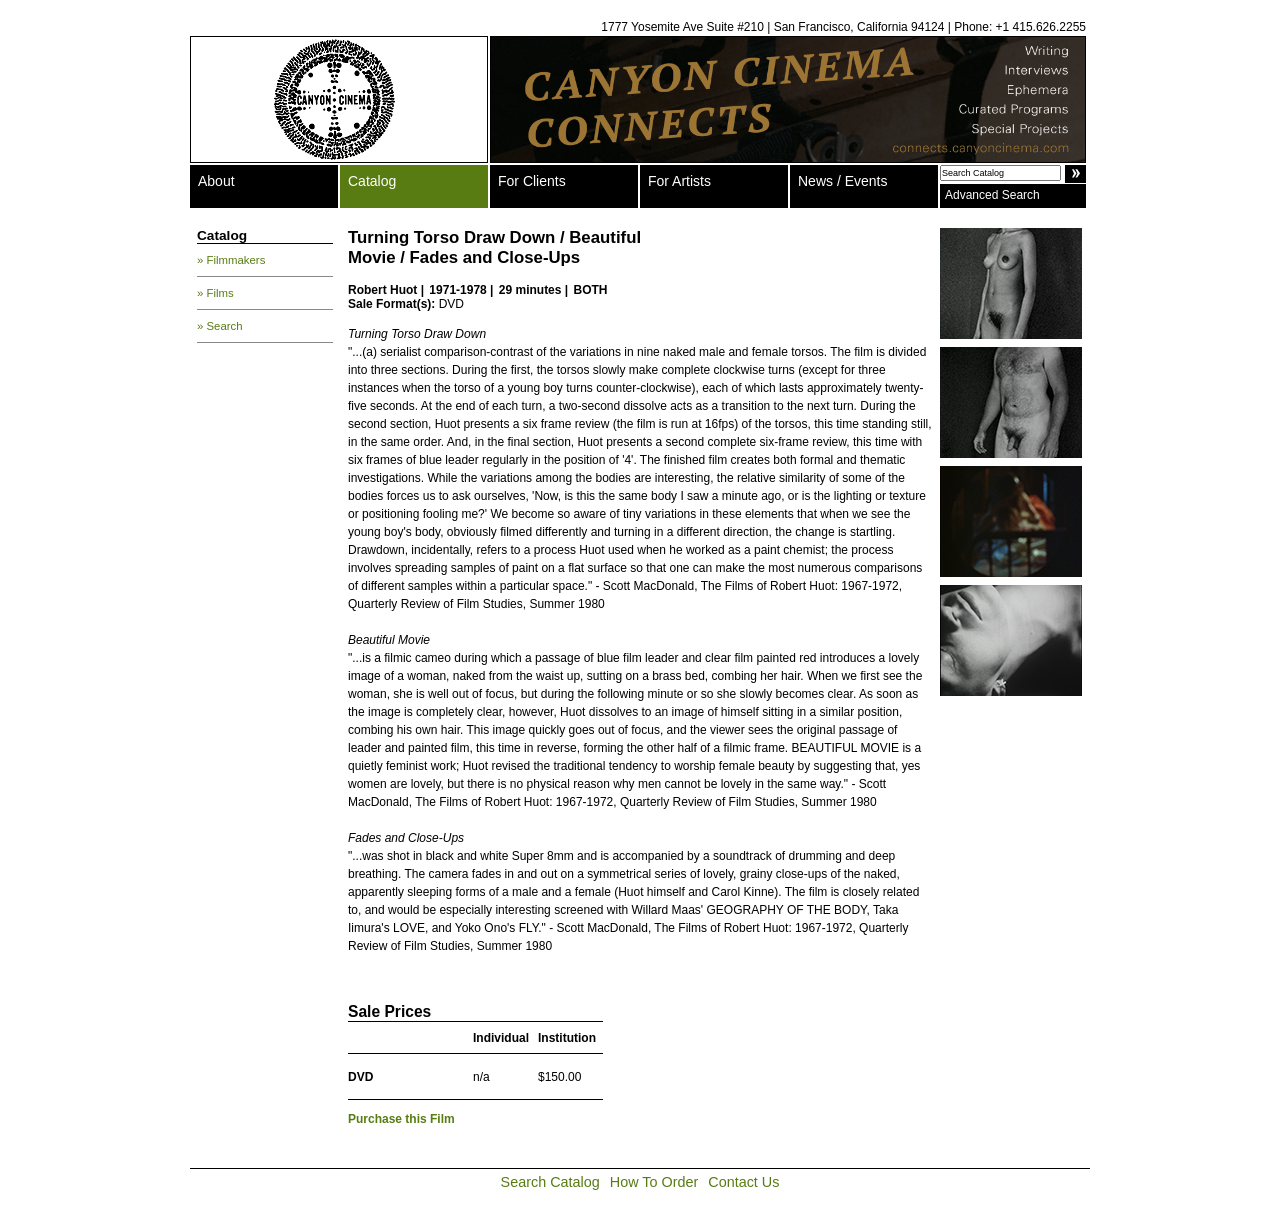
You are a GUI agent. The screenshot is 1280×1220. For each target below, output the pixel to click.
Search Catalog (550, 1182)
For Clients (532, 181)
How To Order (654, 1182)
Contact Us (743, 1182)
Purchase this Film (401, 1119)
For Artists (679, 181)
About (216, 181)
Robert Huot (382, 290)
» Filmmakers (231, 260)
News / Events (842, 181)
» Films (215, 293)
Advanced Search (992, 195)
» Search (220, 326)
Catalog (372, 181)
